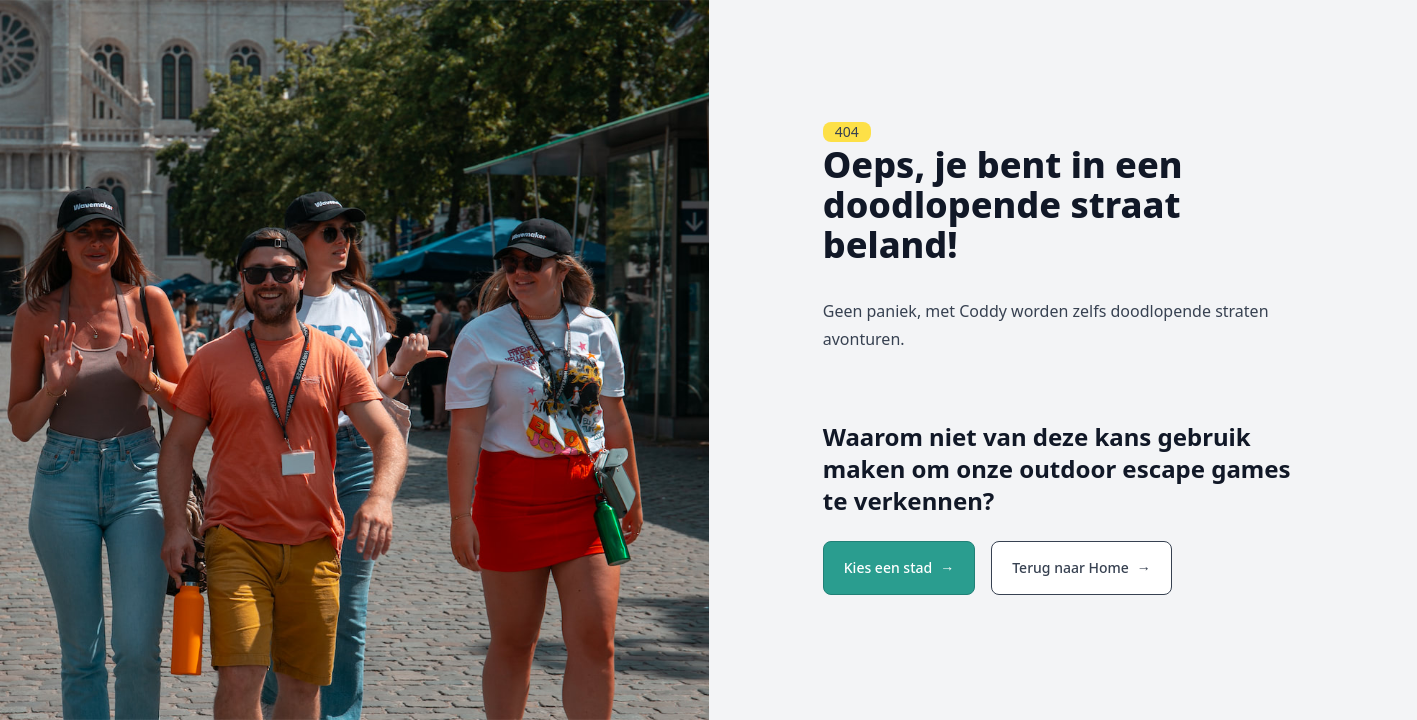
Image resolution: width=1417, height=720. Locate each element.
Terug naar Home (1070, 567)
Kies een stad (888, 567)
